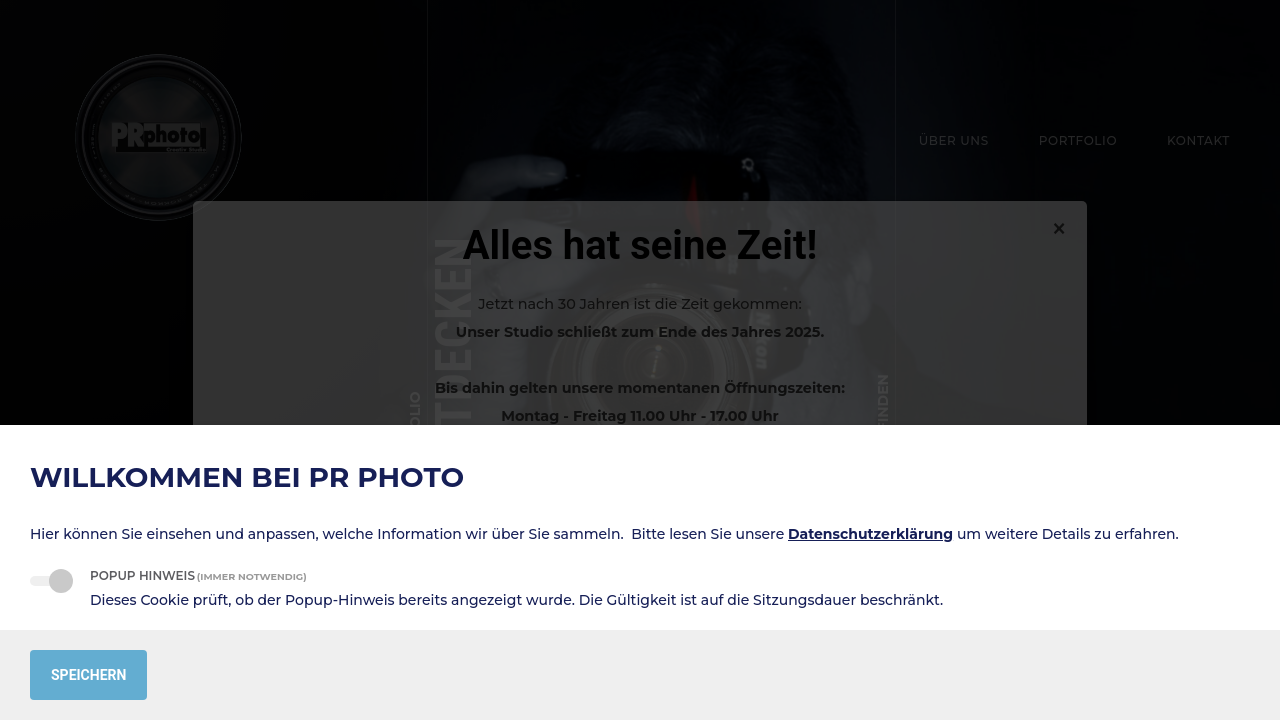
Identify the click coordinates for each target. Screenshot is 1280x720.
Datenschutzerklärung (870, 534)
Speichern (88, 675)
